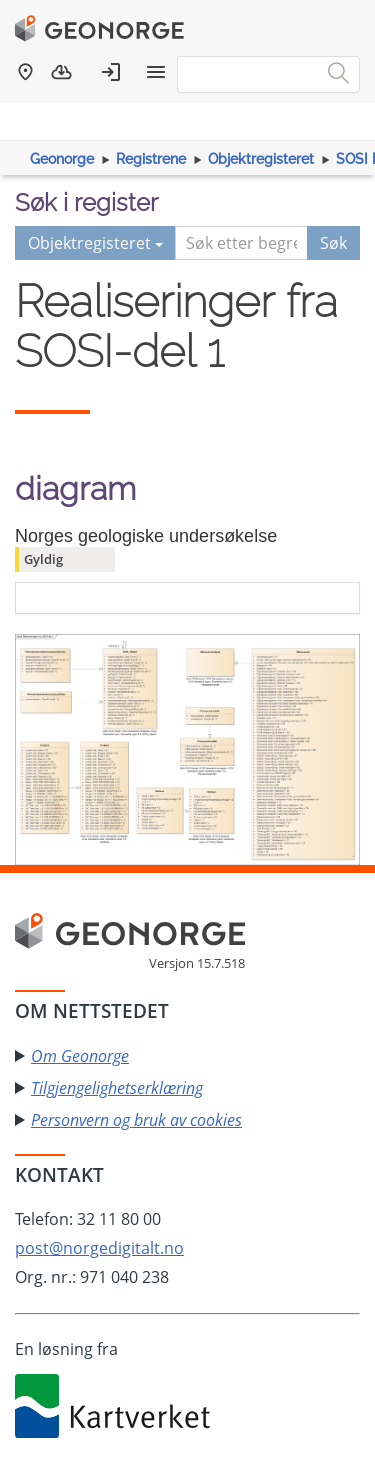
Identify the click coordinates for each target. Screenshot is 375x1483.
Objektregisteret (261, 159)
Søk (333, 243)
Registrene (151, 159)
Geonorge (62, 159)
